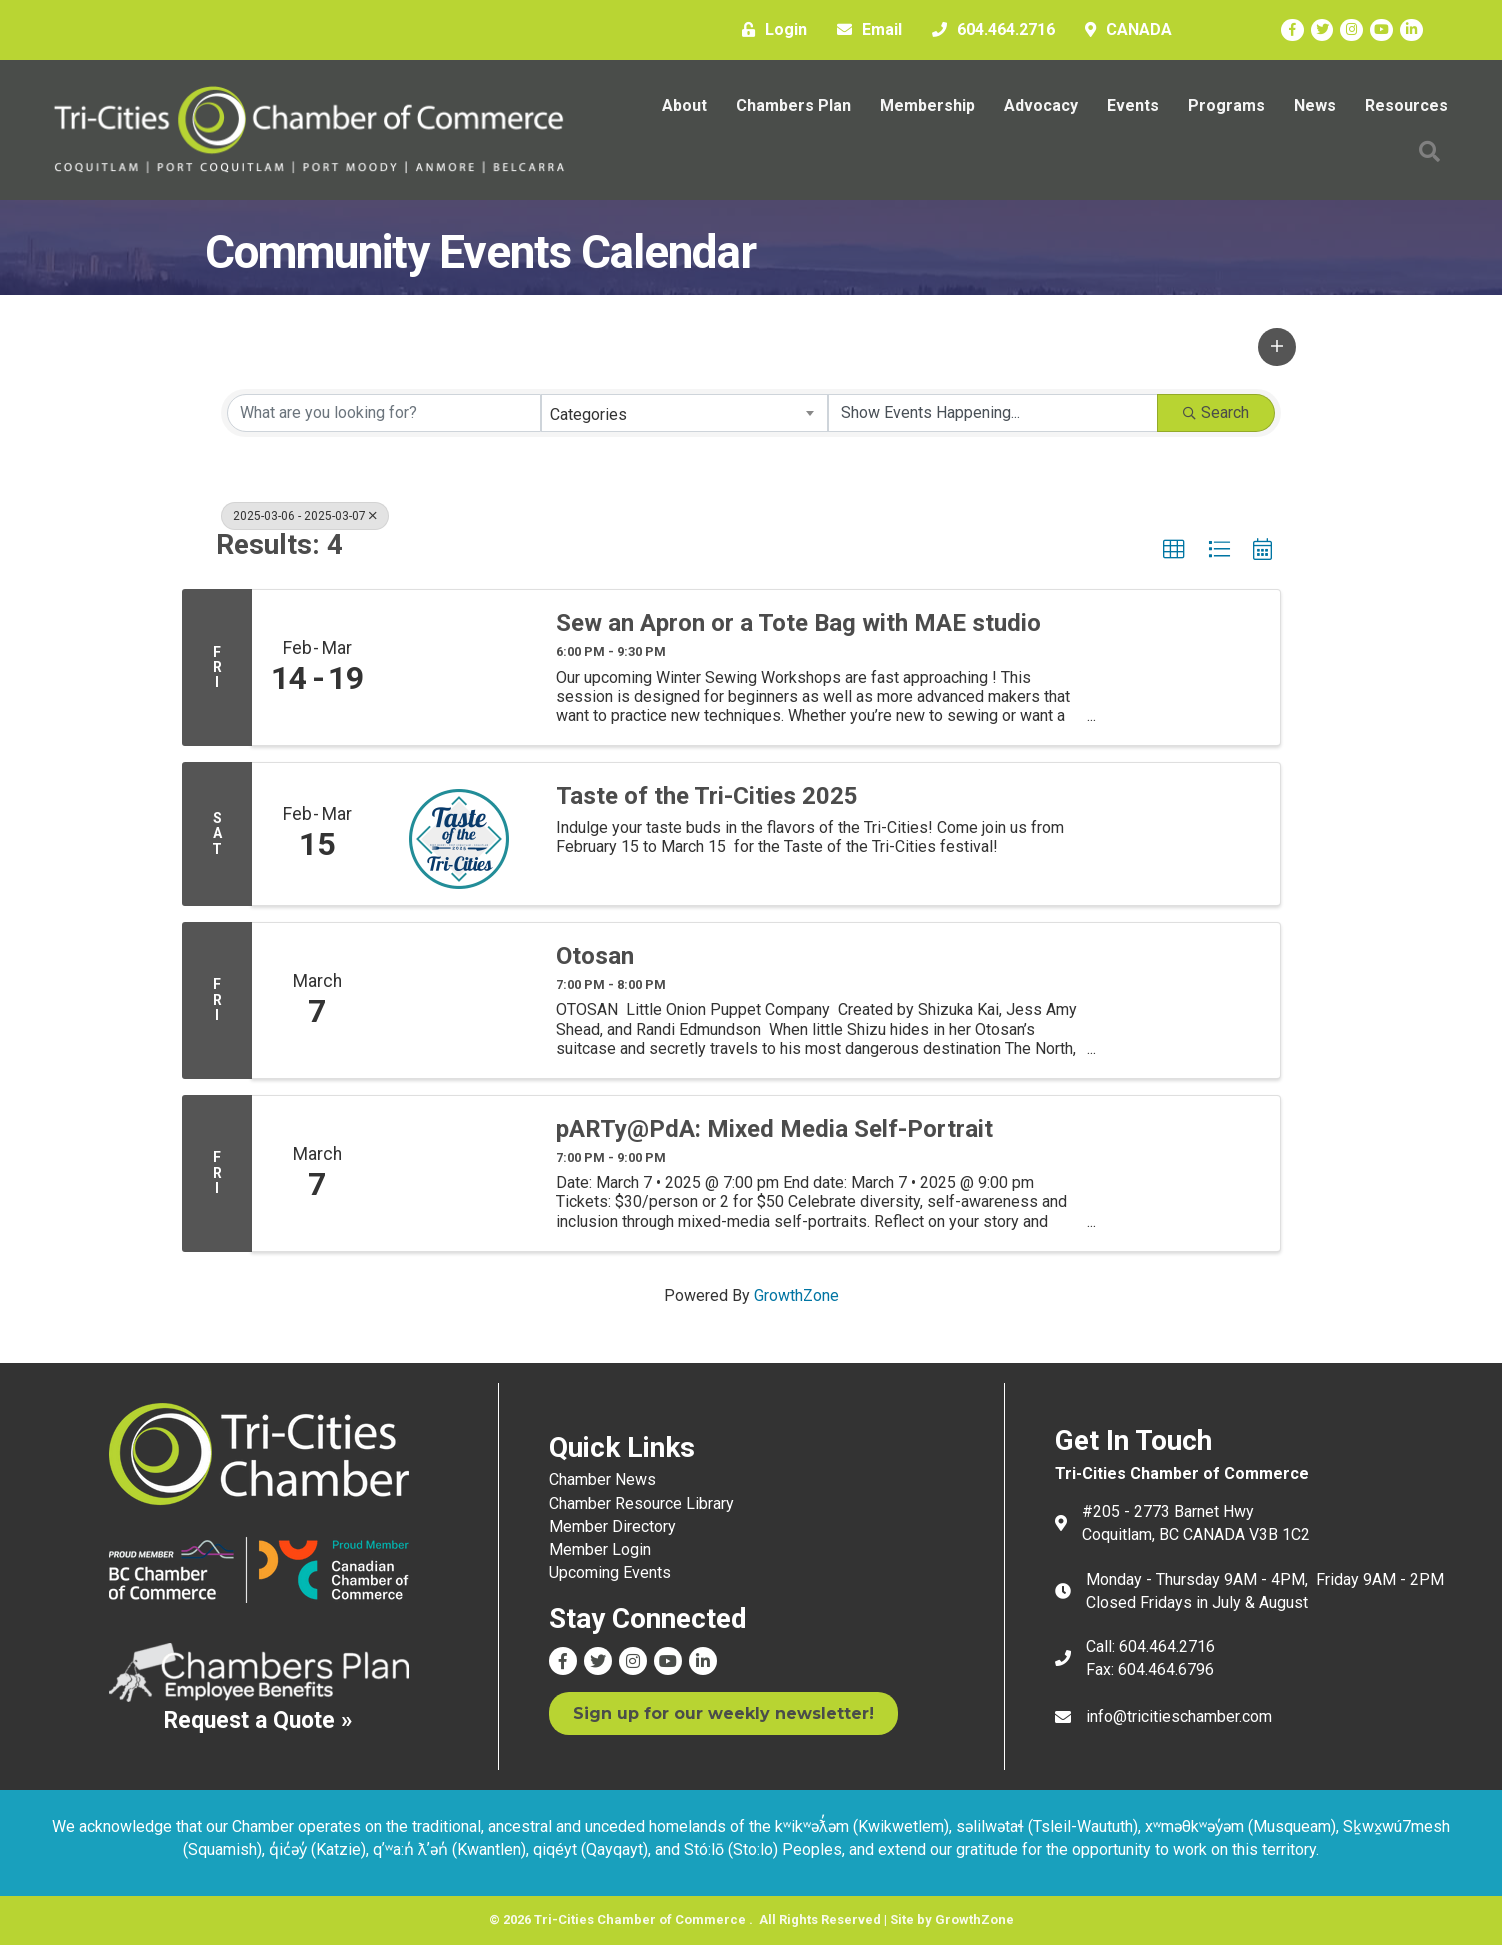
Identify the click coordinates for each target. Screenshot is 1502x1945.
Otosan (595, 956)
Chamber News (602, 1479)
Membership (927, 105)
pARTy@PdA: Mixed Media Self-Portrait (774, 1129)
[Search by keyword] (384, 413)
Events (1133, 105)
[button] (1277, 347)
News (1315, 105)
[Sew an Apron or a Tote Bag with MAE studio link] (459, 667)
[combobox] (685, 413)
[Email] (864, 30)
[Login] (769, 30)
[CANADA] (1123, 30)
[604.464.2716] (988, 30)
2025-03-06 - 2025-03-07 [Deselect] (305, 516)
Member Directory (612, 1526)
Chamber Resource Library (641, 1503)
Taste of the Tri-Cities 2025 (707, 796)
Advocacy (1041, 105)
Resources (1406, 105)
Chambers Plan (793, 105)
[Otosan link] (459, 1000)
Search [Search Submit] (1216, 412)
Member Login (600, 1549)
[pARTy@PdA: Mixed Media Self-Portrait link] (459, 1173)
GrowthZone (796, 1295)
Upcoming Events (610, 1572)
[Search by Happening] (993, 413)
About (684, 105)
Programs (1226, 105)
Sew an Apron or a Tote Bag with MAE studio (798, 623)
